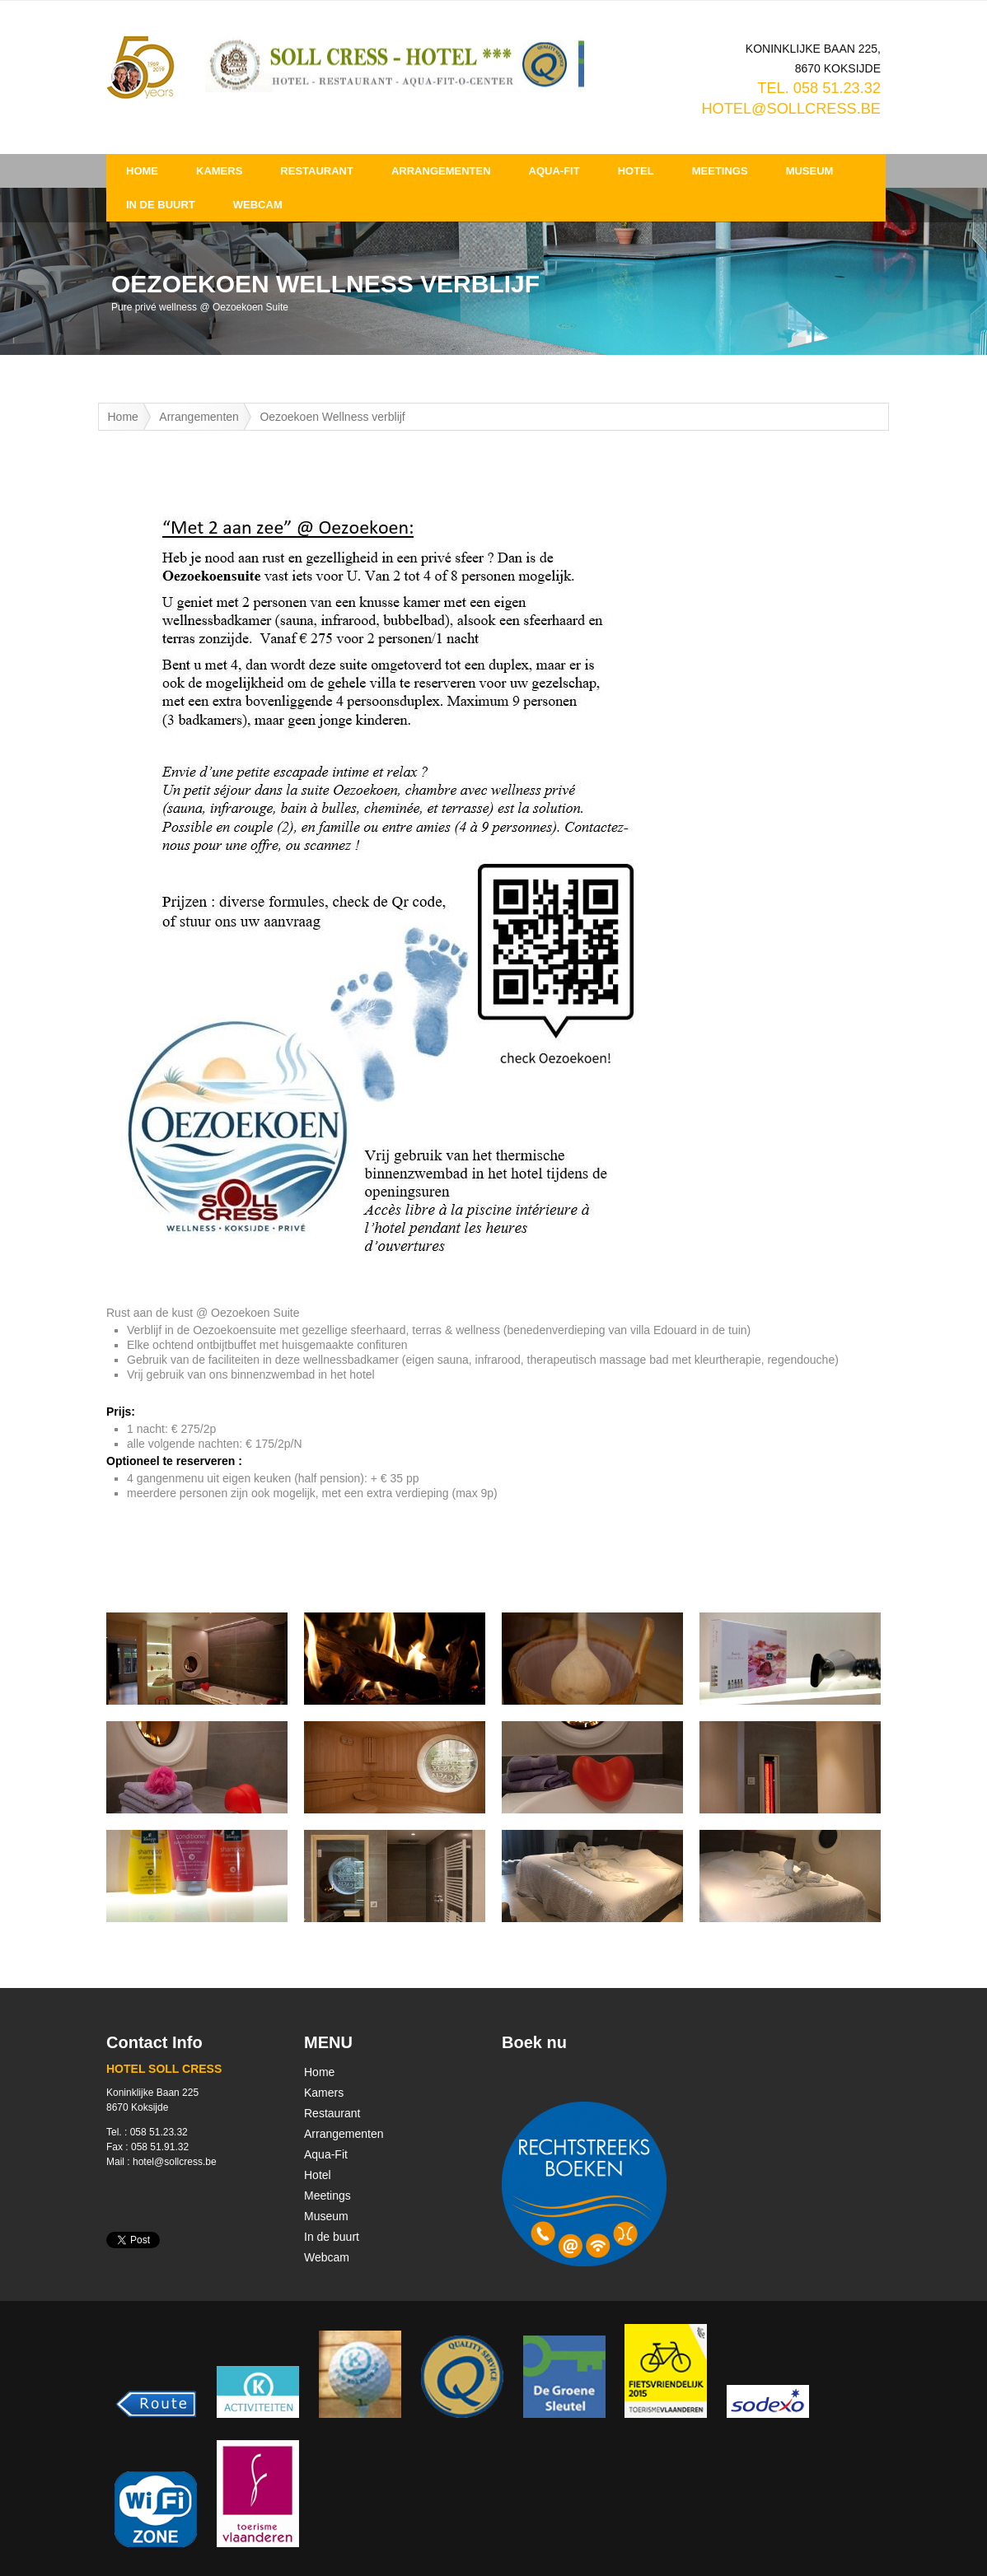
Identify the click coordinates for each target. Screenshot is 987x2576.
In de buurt (160, 204)
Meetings (720, 171)
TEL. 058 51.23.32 (819, 88)
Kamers (219, 171)
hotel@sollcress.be (791, 108)
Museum (810, 171)
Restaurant (316, 171)
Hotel (636, 171)
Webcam (258, 204)
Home (142, 171)
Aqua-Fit (554, 171)
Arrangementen (441, 171)
